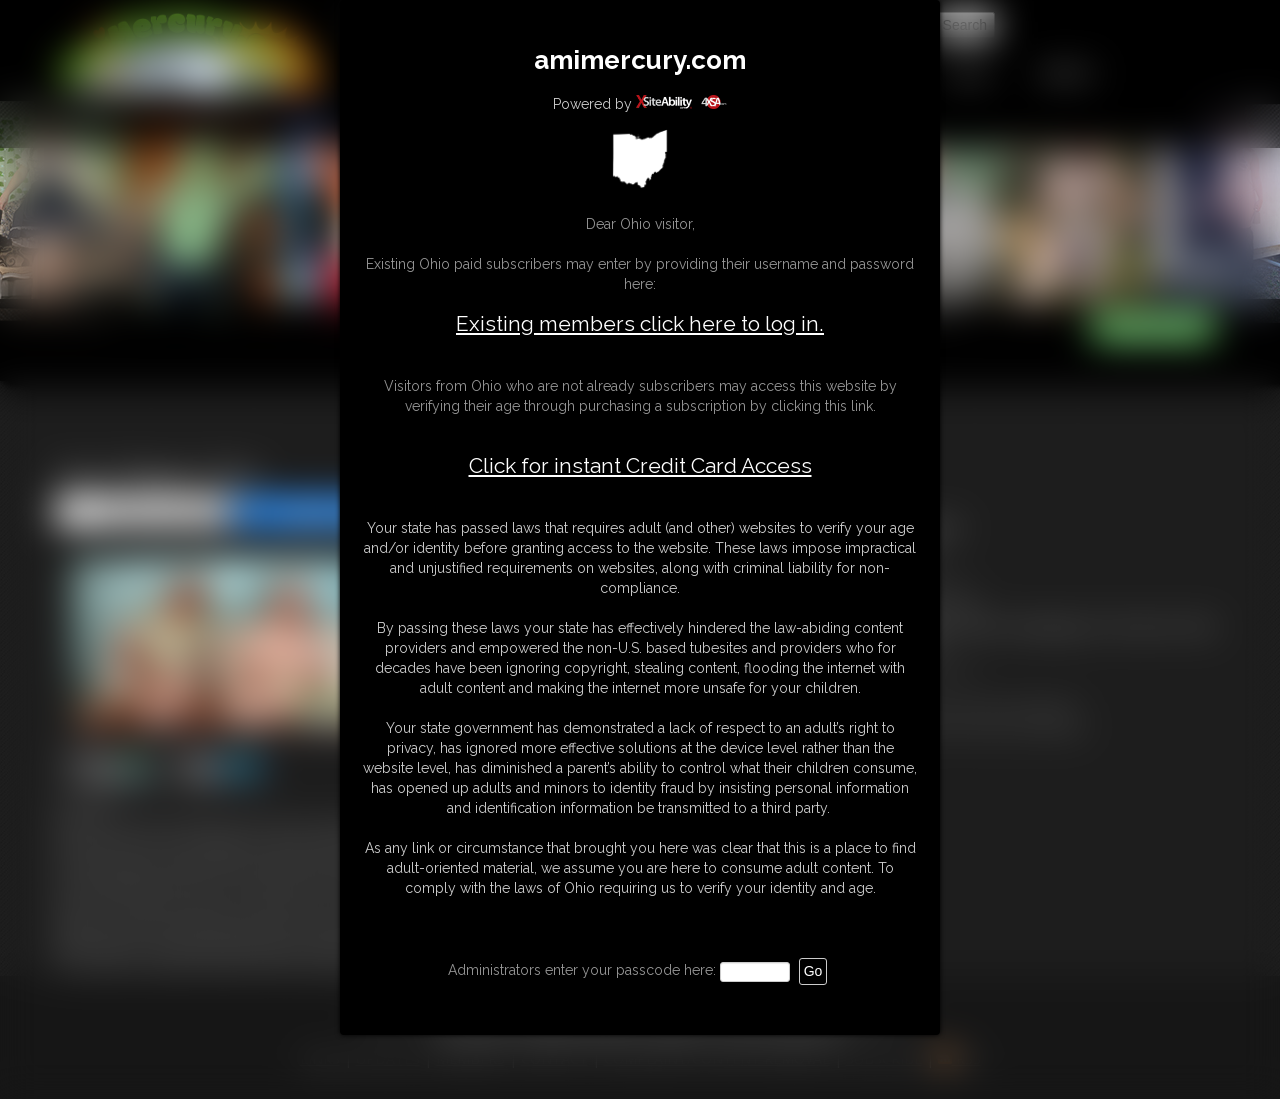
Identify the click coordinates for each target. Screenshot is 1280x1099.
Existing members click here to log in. (640, 323)
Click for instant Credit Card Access (640, 466)
